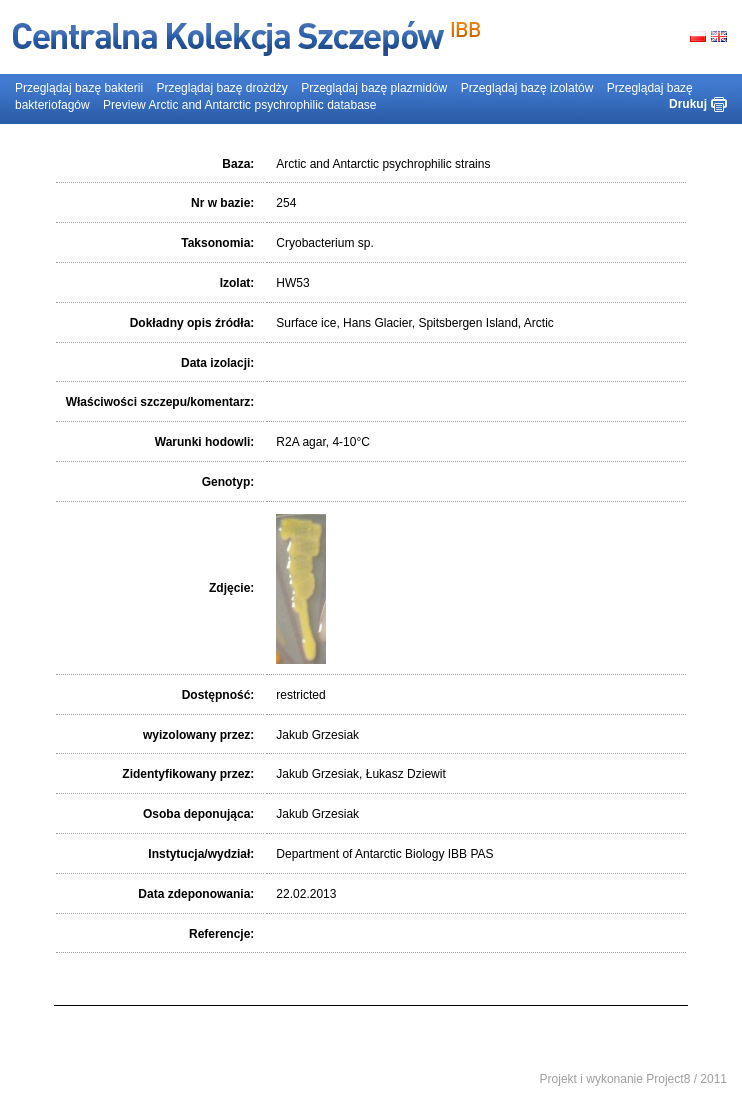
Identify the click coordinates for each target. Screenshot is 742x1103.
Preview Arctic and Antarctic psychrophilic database (239, 105)
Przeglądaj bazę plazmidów (374, 88)
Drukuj (688, 104)
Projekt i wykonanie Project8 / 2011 (633, 1079)
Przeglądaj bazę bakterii (79, 88)
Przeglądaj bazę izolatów (527, 88)
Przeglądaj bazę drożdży (221, 88)
